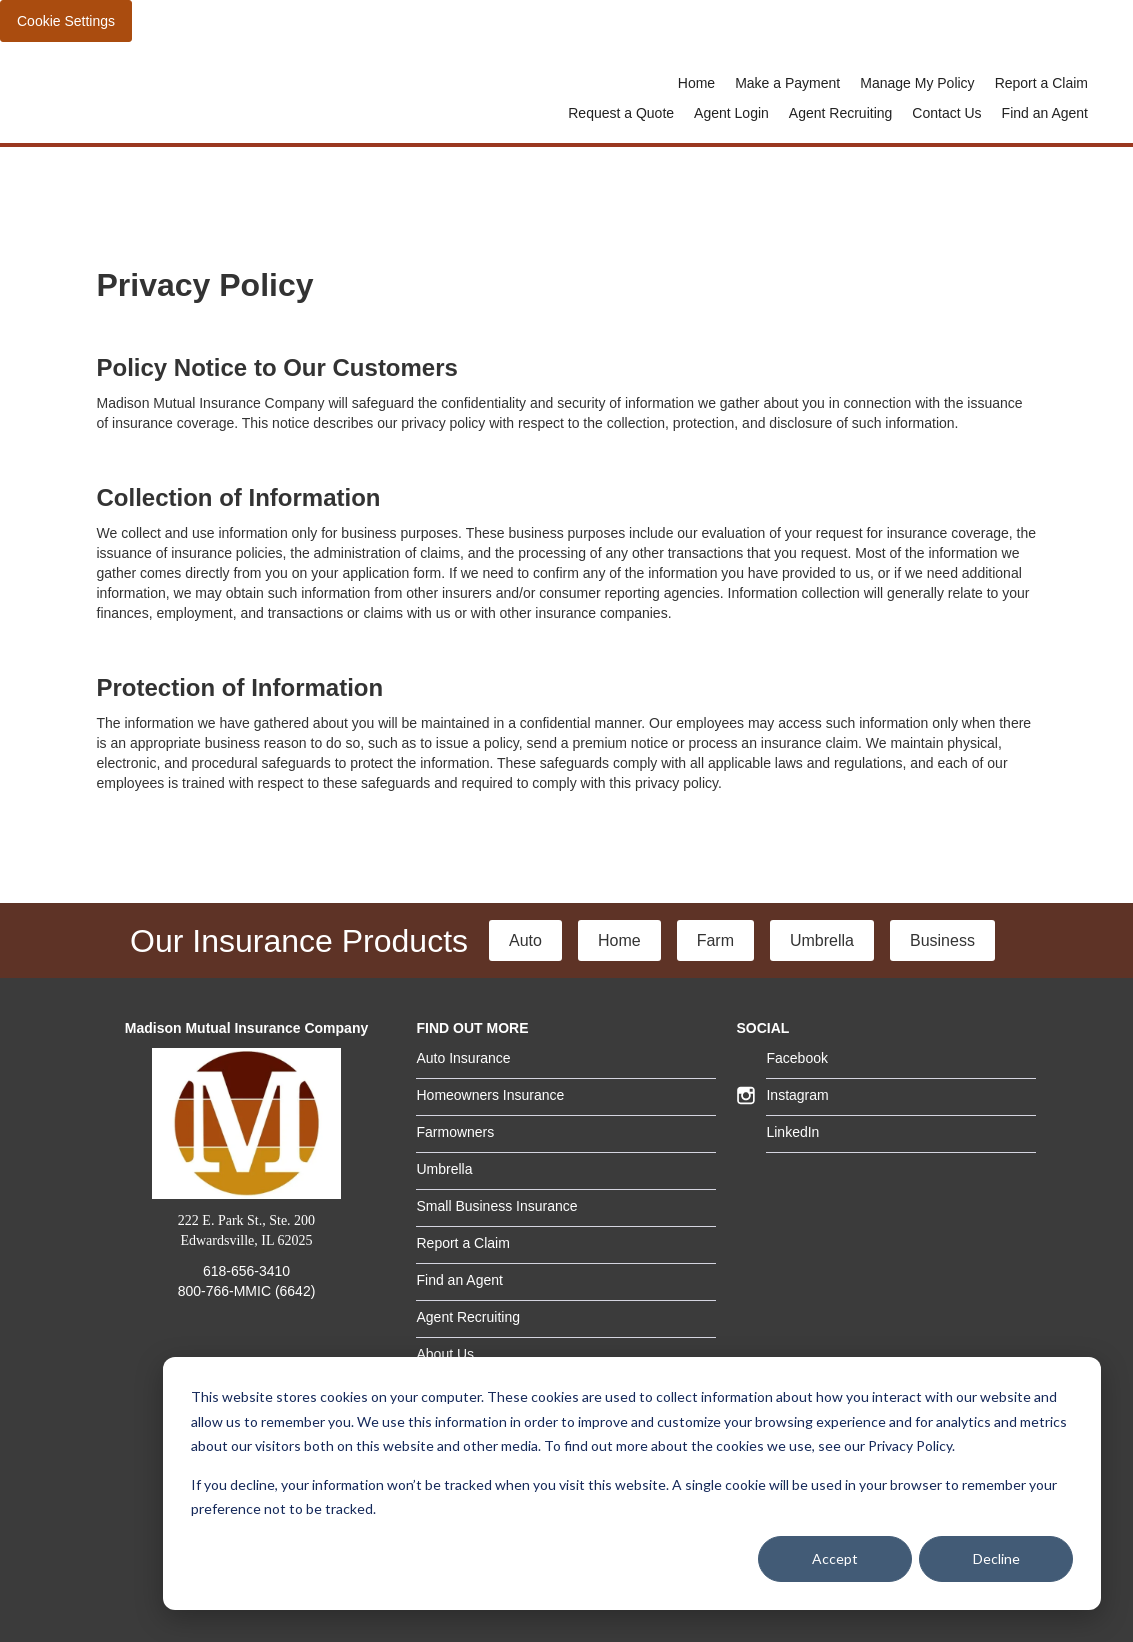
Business (942, 940)
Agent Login (731, 113)
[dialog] (632, 1483)
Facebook (796, 1058)
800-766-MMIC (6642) (247, 1291)
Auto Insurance (463, 1058)
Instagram (797, 1095)
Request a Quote (621, 113)
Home (696, 83)
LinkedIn (792, 1132)
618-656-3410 (246, 1271)
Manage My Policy (917, 83)
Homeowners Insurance (490, 1095)
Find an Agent (1045, 113)
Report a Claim (1041, 83)
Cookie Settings (66, 21)
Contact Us (946, 113)
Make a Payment (787, 83)
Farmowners (455, 1132)
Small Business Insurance (496, 1206)
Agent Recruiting (841, 113)
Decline (996, 1558)
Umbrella (822, 940)
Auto (525, 940)
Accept (835, 1558)
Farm (715, 940)
